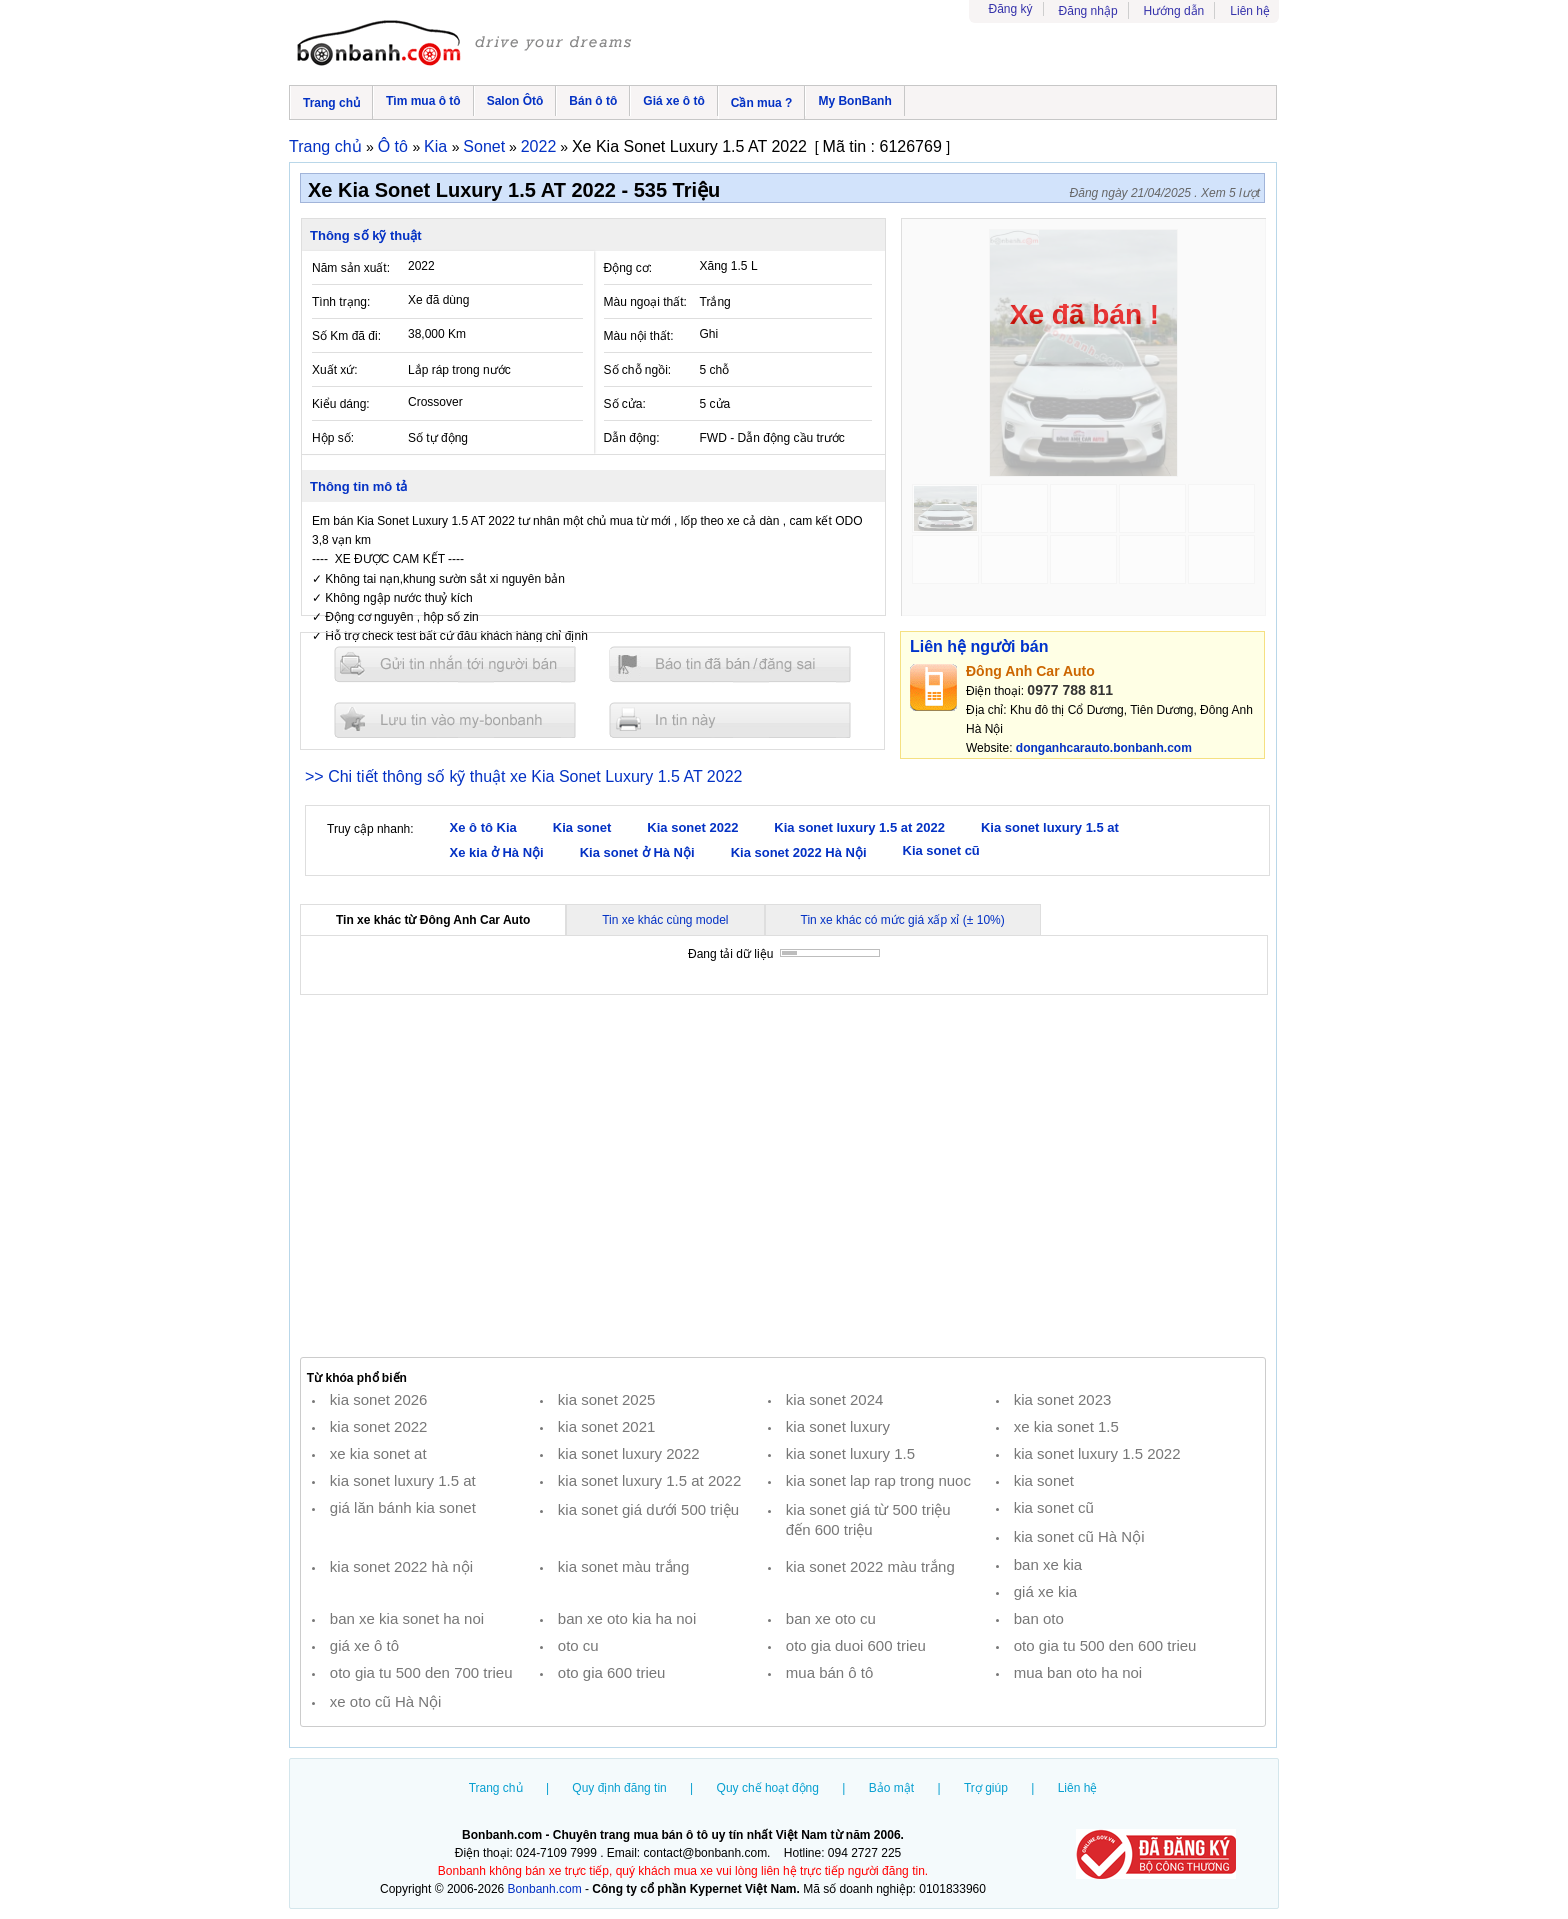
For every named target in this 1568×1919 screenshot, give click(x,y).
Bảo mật (891, 1788)
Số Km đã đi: (346, 336)
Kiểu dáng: (341, 404)
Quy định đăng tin (619, 1788)
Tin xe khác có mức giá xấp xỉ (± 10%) (903, 920)
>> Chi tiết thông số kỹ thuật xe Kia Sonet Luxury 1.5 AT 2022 (523, 776)
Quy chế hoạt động (768, 1788)
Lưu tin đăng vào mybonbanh (455, 719)
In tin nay (730, 719)
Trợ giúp (986, 1788)
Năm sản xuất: (351, 268)
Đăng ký (1011, 9)
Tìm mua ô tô (423, 101)
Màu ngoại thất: (645, 302)
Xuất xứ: (335, 370)
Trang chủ (331, 103)
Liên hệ (1250, 11)
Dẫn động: (632, 438)
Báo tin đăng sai (730, 664)
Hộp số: (333, 438)
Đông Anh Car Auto (1030, 671)
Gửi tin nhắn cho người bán (455, 664)
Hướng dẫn (1174, 11)
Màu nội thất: (639, 336)
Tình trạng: (341, 302)
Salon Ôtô (515, 101)
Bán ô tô (593, 101)
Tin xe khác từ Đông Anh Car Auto (433, 920)
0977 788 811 (1070, 690)
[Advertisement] (783, 1176)
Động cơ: (628, 268)
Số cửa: (625, 404)
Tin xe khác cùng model (665, 920)
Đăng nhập (1088, 11)
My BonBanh (854, 101)
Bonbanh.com (545, 1889)
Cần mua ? (762, 103)
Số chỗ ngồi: (638, 370)
